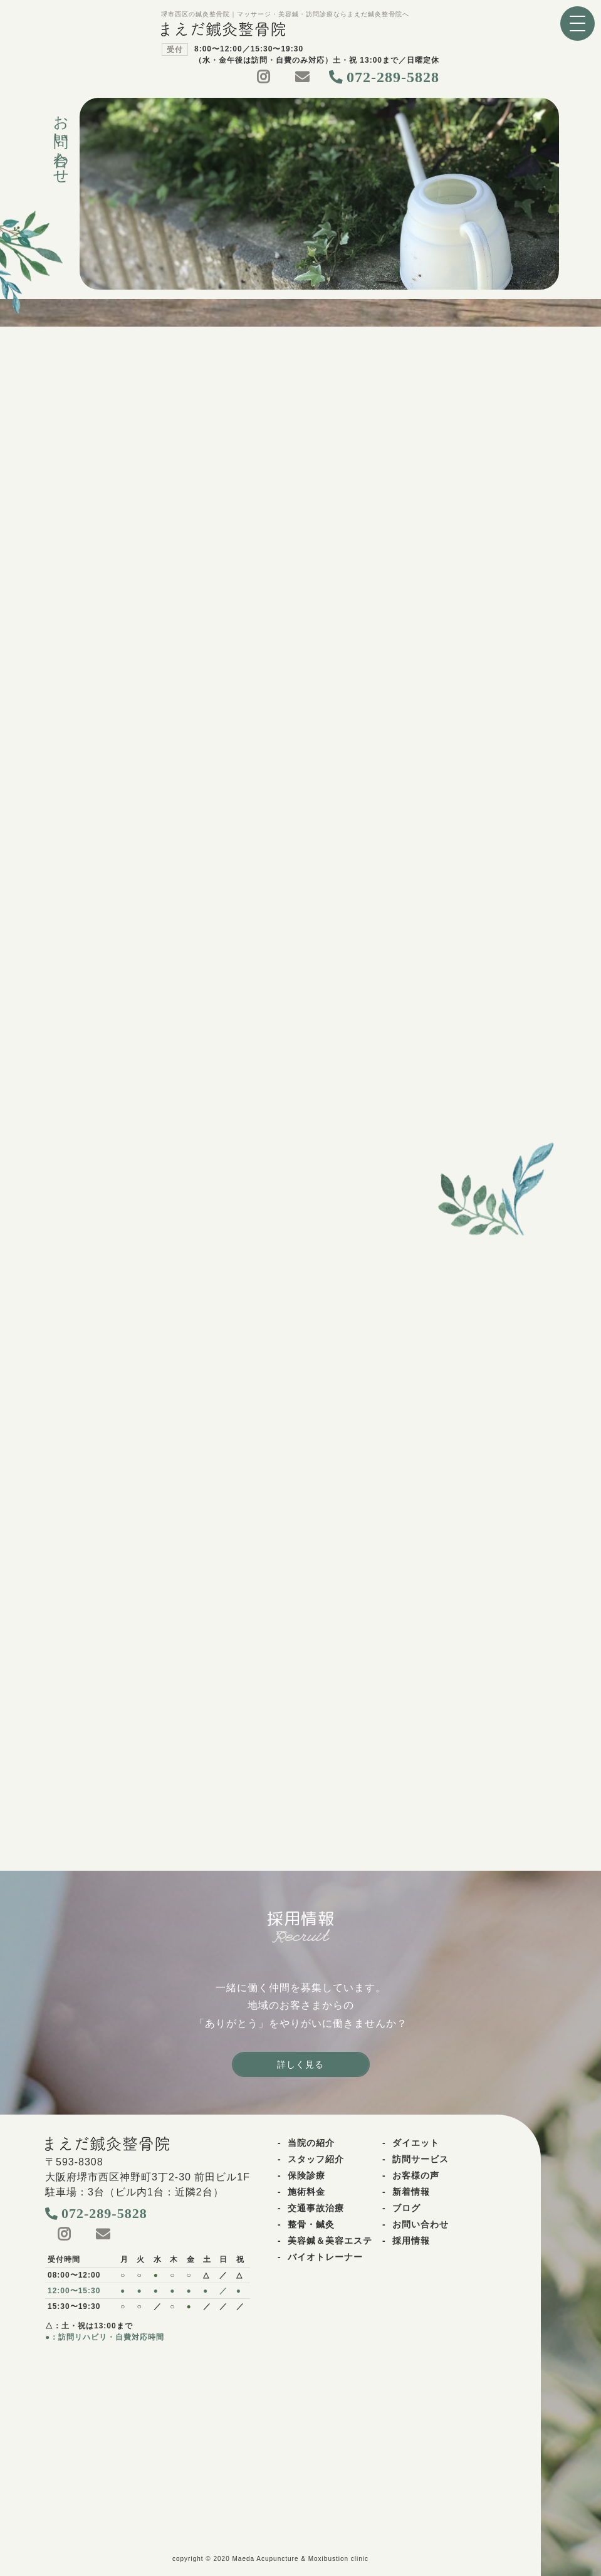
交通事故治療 (316, 2208)
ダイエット (415, 2143)
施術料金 (306, 2192)
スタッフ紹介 (316, 2159)
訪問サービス (420, 2159)
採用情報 (411, 2241)
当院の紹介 (311, 2143)
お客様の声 (415, 2175)
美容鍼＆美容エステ (330, 2241)
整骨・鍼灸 (311, 2224)
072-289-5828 (393, 77)
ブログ (406, 2208)
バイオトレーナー (325, 2257)
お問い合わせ (420, 2224)
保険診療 (306, 2175)
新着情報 (411, 2192)
